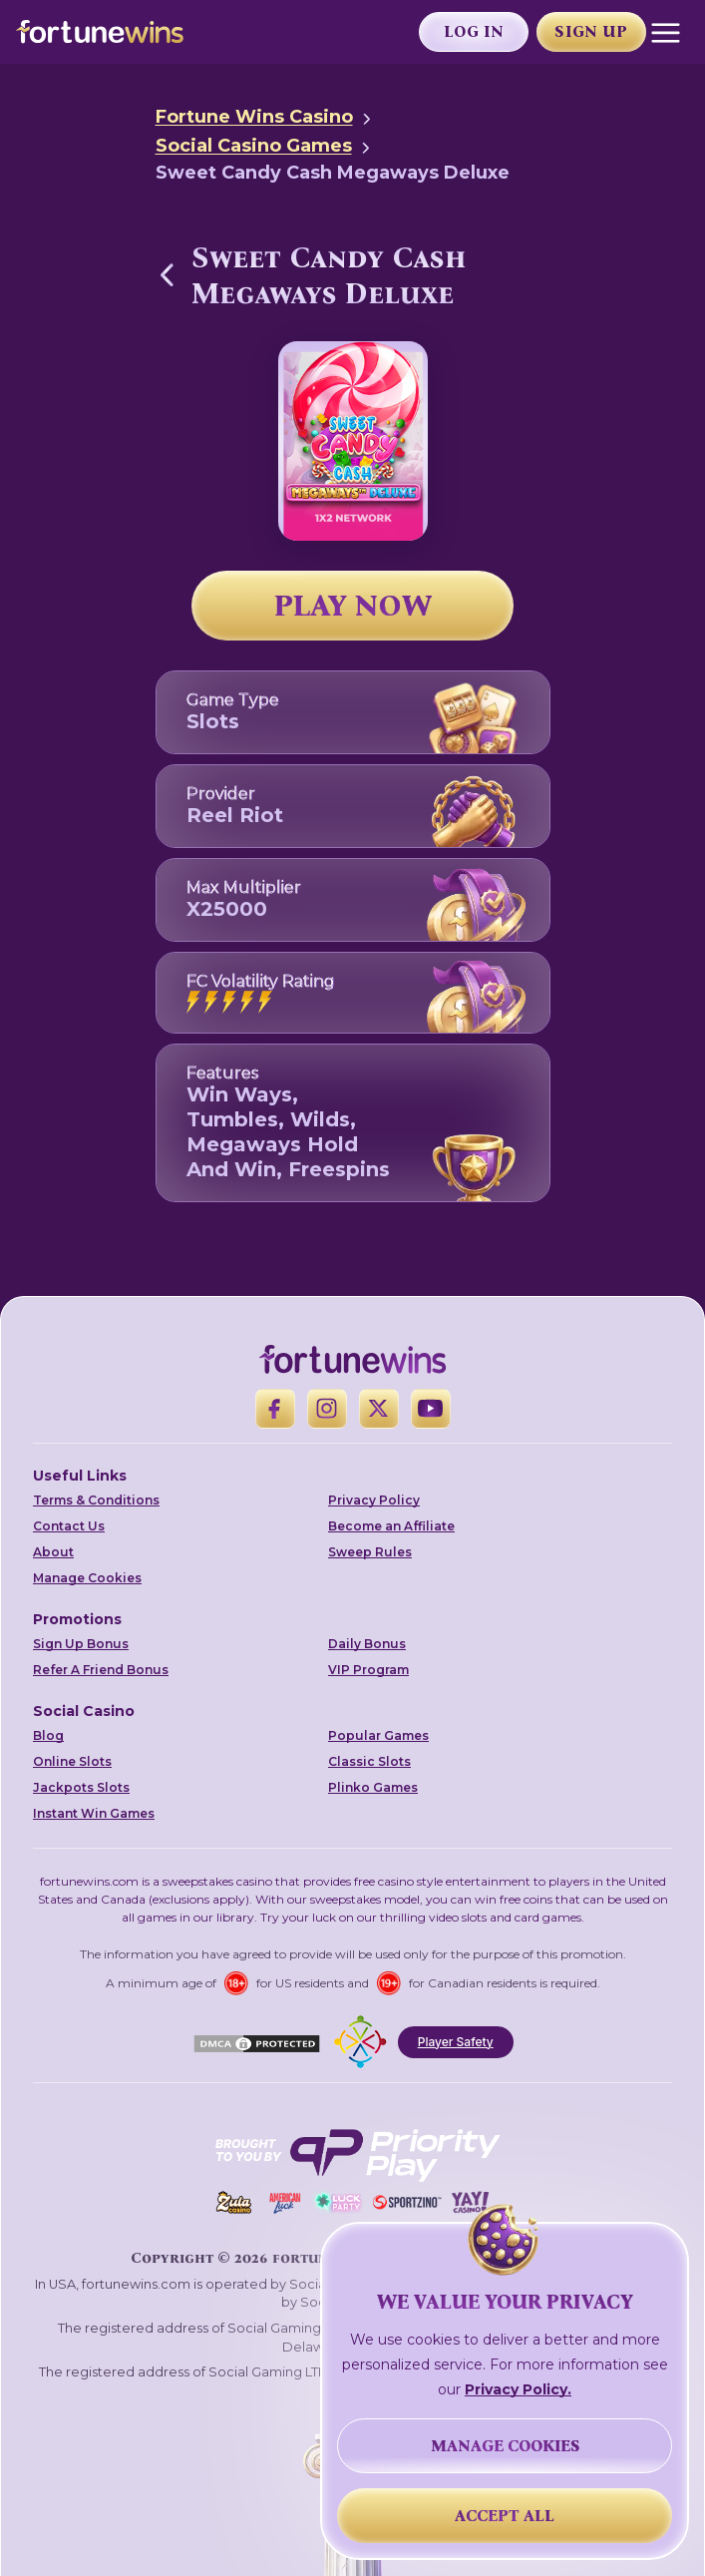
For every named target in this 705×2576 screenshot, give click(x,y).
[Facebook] (275, 1409)
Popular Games (378, 1735)
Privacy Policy (374, 1500)
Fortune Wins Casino (254, 117)
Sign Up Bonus (81, 1643)
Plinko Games (373, 1787)
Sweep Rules (370, 1551)
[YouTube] (431, 1409)
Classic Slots (369, 1761)
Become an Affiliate (391, 1525)
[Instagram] (327, 1409)
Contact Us (69, 1525)
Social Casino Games (254, 146)
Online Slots (72, 1761)
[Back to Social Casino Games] (167, 274)
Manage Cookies (87, 1577)
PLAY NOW (353, 606)
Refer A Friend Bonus (101, 1669)
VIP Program (368, 1669)
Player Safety (456, 2041)
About (53, 1551)
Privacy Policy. (518, 2389)
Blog (48, 1735)
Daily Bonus (367, 1643)
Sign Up (590, 31)
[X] (379, 1409)
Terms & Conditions (96, 1500)
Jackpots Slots (81, 1787)
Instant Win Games (94, 1813)
